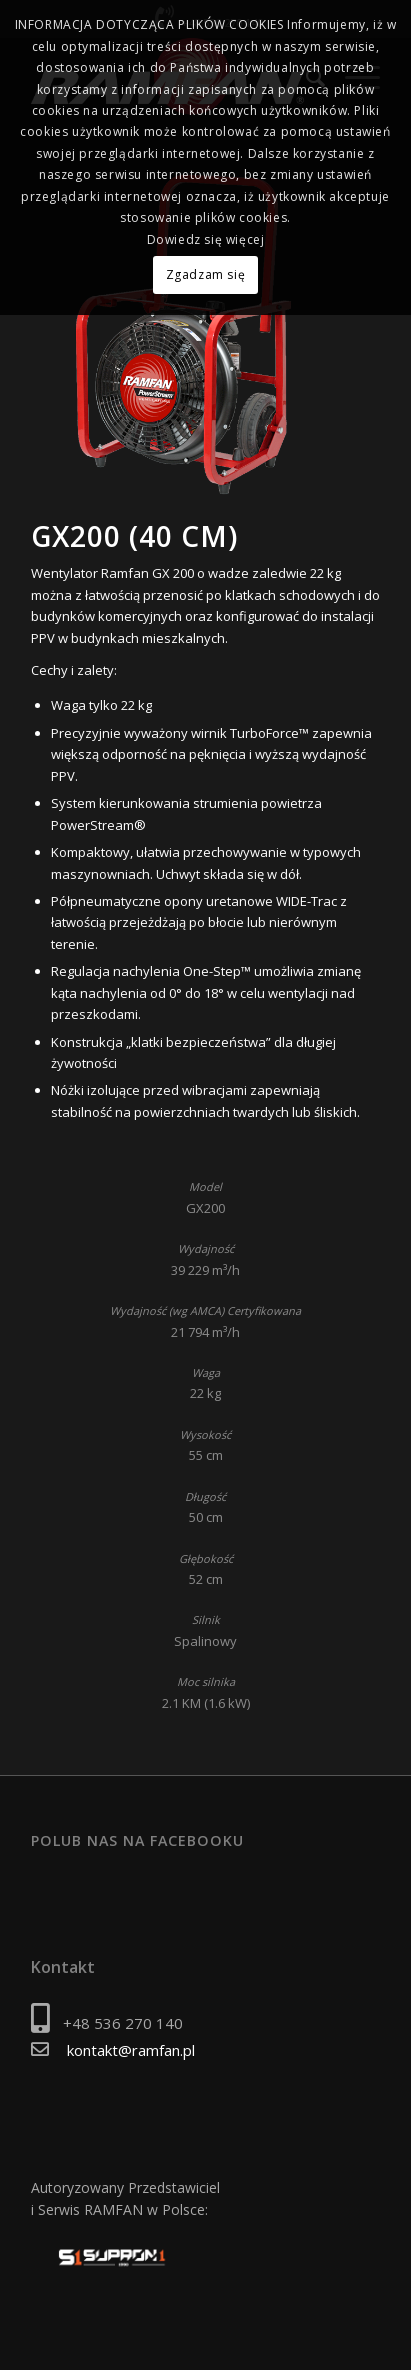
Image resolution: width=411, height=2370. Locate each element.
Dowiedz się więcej (206, 239)
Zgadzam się (206, 274)
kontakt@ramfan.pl (131, 2050)
